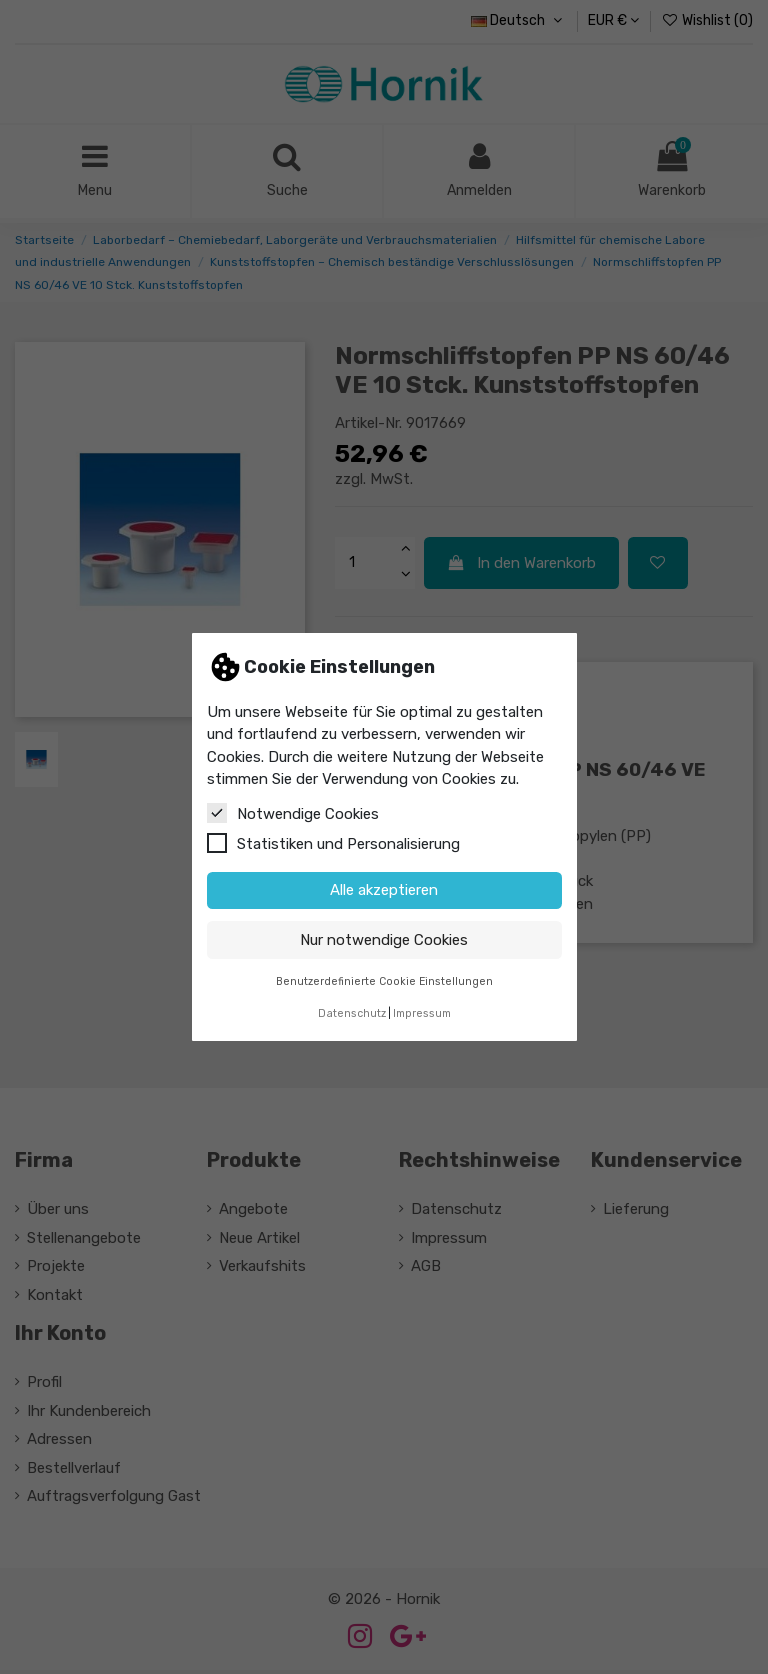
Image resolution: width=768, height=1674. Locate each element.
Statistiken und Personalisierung (333, 843)
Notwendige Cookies (293, 813)
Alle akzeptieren (384, 890)
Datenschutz (352, 1013)
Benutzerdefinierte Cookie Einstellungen (384, 981)
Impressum (422, 1013)
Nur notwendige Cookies (384, 940)
